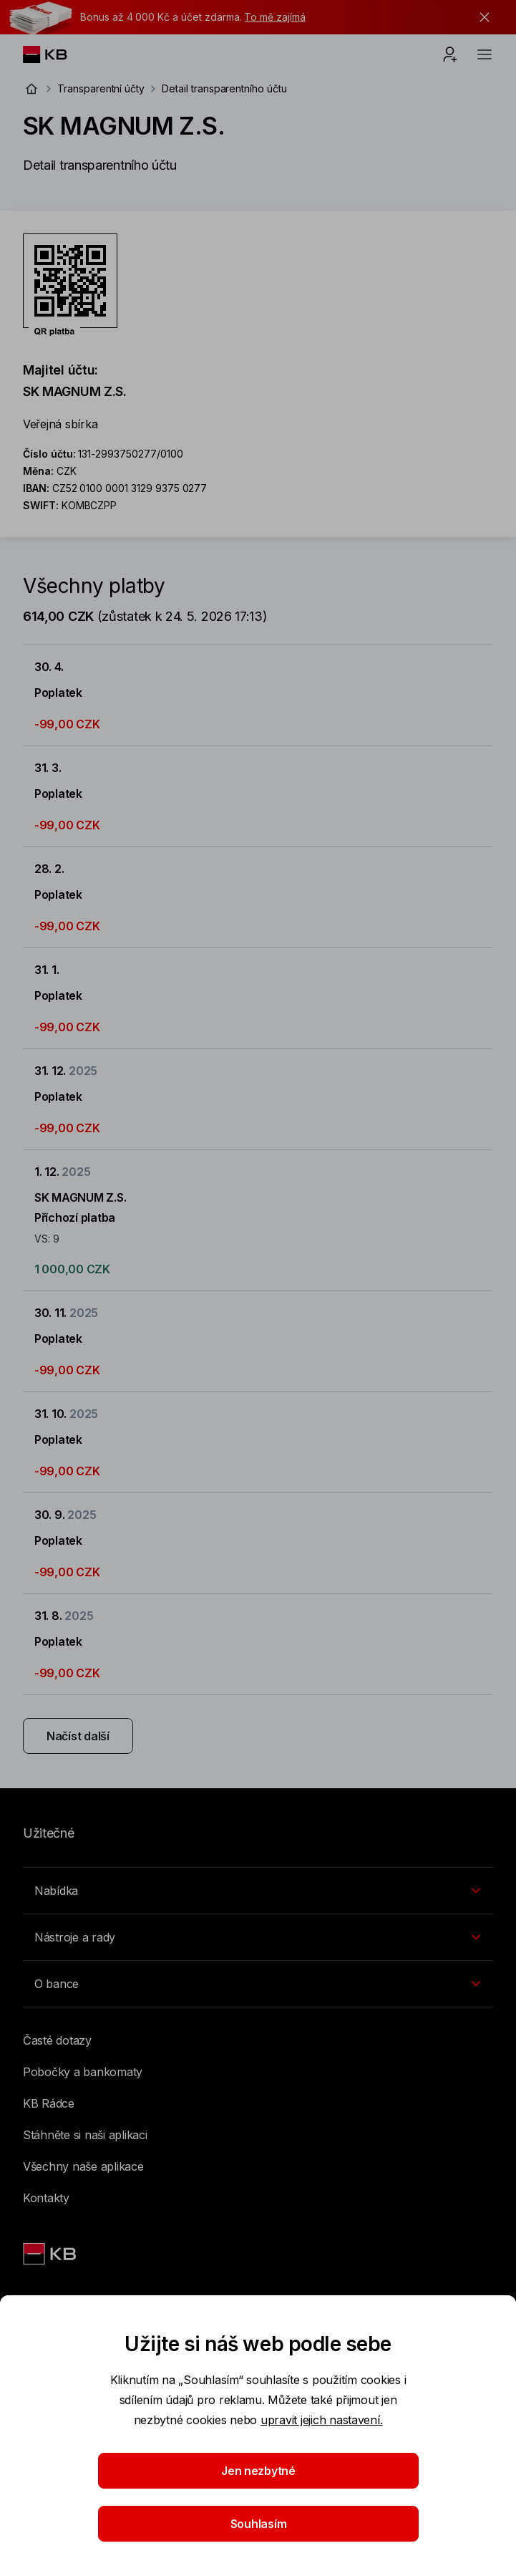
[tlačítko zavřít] (481, 17)
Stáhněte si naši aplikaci (85, 2135)
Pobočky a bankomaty (82, 2072)
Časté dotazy (57, 2040)
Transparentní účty (101, 88)
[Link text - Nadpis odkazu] (51, 2253)
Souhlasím (258, 2524)
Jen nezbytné (258, 2471)
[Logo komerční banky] (56, 54)
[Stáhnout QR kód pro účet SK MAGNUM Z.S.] (70, 285)
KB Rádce (48, 2103)
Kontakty (46, 2198)
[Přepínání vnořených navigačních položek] (258, 1891)
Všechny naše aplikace (83, 2166)
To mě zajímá (274, 17)
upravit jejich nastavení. (322, 2420)
